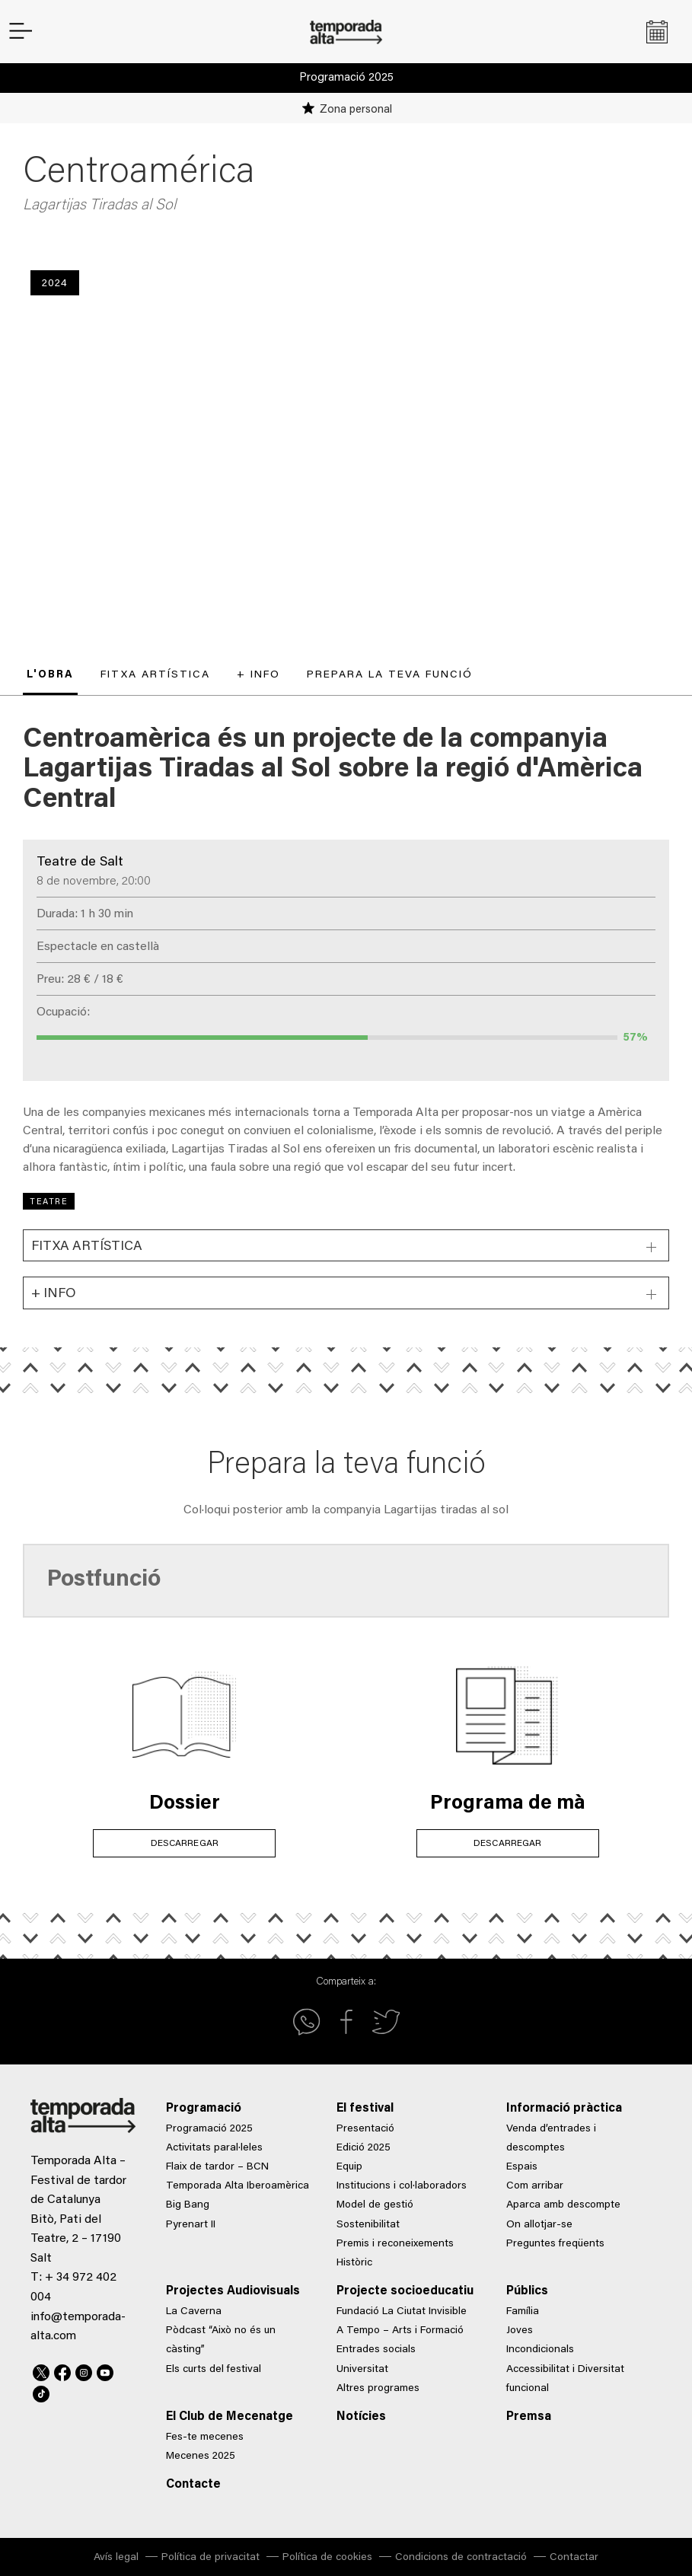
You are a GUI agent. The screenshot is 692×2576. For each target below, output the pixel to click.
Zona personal (356, 110)
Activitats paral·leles (214, 2148)
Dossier (184, 1804)
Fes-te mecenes (205, 2437)
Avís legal (116, 2557)
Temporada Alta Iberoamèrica (237, 2186)
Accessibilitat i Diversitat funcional (565, 2379)
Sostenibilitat (368, 2225)
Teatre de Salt (80, 862)
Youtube (105, 2370)
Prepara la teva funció (390, 675)
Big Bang (187, 2205)
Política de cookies (327, 2557)
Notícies (361, 2417)
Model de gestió (374, 2205)
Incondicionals (540, 2350)
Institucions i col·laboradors (401, 2186)
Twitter (41, 2370)
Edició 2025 (363, 2148)
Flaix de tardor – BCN (217, 2167)
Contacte (193, 2485)
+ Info (258, 675)
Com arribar (534, 2186)
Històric (354, 2263)
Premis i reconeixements (395, 2244)
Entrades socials (376, 2350)
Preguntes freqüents (555, 2244)
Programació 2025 (346, 78)
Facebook (62, 2370)
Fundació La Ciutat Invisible (401, 2312)
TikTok (41, 2392)
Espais (521, 2167)
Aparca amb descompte (563, 2205)
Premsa (528, 2417)
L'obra (50, 675)
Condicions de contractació (461, 2557)
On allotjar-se (539, 2225)
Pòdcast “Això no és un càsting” (221, 2340)
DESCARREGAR (184, 1843)
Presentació (365, 2129)
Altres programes (377, 2388)
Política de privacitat (210, 2557)
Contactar (574, 2557)
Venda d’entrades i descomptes (551, 2139)
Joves (519, 2331)
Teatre (49, 1202)
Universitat (362, 2369)
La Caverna (194, 2312)
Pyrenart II (190, 2225)
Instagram (83, 2370)
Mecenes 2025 (200, 2456)
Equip (349, 2167)
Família (522, 2312)
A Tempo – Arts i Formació (400, 2331)
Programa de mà (507, 1804)
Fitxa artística (155, 675)
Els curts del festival (213, 2369)
